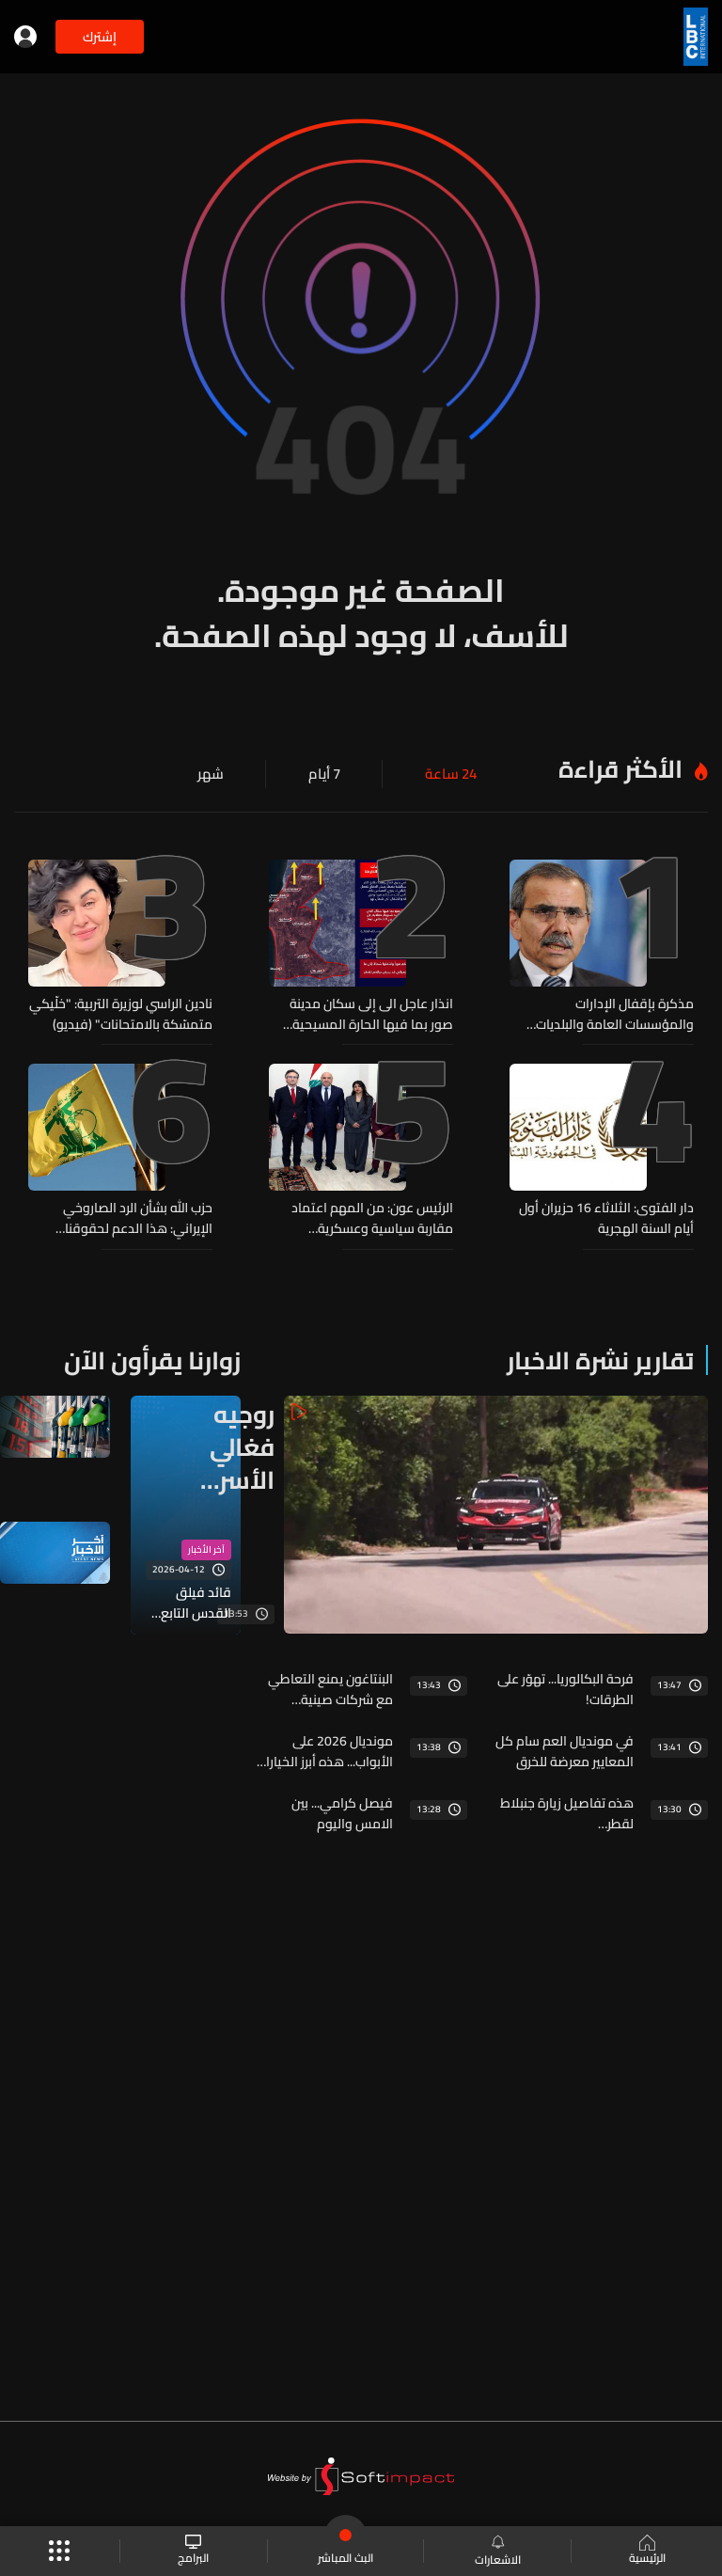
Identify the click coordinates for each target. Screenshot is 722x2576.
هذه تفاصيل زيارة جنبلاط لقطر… (567, 1812)
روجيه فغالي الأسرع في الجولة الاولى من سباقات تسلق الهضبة (233, 1446)
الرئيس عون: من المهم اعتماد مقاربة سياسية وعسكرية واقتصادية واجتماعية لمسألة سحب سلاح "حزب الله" (372, 1218)
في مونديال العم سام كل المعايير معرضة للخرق (564, 1750)
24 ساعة (453, 774)
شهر (217, 774)
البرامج (194, 2551)
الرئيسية (646, 2551)
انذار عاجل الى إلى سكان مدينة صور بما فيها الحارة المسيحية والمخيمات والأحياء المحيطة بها (364, 1014)
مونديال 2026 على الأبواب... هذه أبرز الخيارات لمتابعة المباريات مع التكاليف (324, 1750)
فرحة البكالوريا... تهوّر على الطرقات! (565, 1688)
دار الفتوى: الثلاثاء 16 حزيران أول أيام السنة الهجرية (606, 1218)
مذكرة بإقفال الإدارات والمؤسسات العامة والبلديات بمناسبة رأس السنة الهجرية (615, 1014)
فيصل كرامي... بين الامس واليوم (342, 1812)
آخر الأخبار (206, 1549)
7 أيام (329, 774)
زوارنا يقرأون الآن (152, 1359)
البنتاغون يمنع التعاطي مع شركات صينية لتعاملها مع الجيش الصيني (330, 1688)
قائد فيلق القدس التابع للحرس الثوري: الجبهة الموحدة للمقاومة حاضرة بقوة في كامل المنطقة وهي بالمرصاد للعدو (186, 1601)
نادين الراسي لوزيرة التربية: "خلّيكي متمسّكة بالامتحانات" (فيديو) (120, 1014)
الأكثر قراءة (620, 768)
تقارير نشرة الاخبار (600, 1359)
